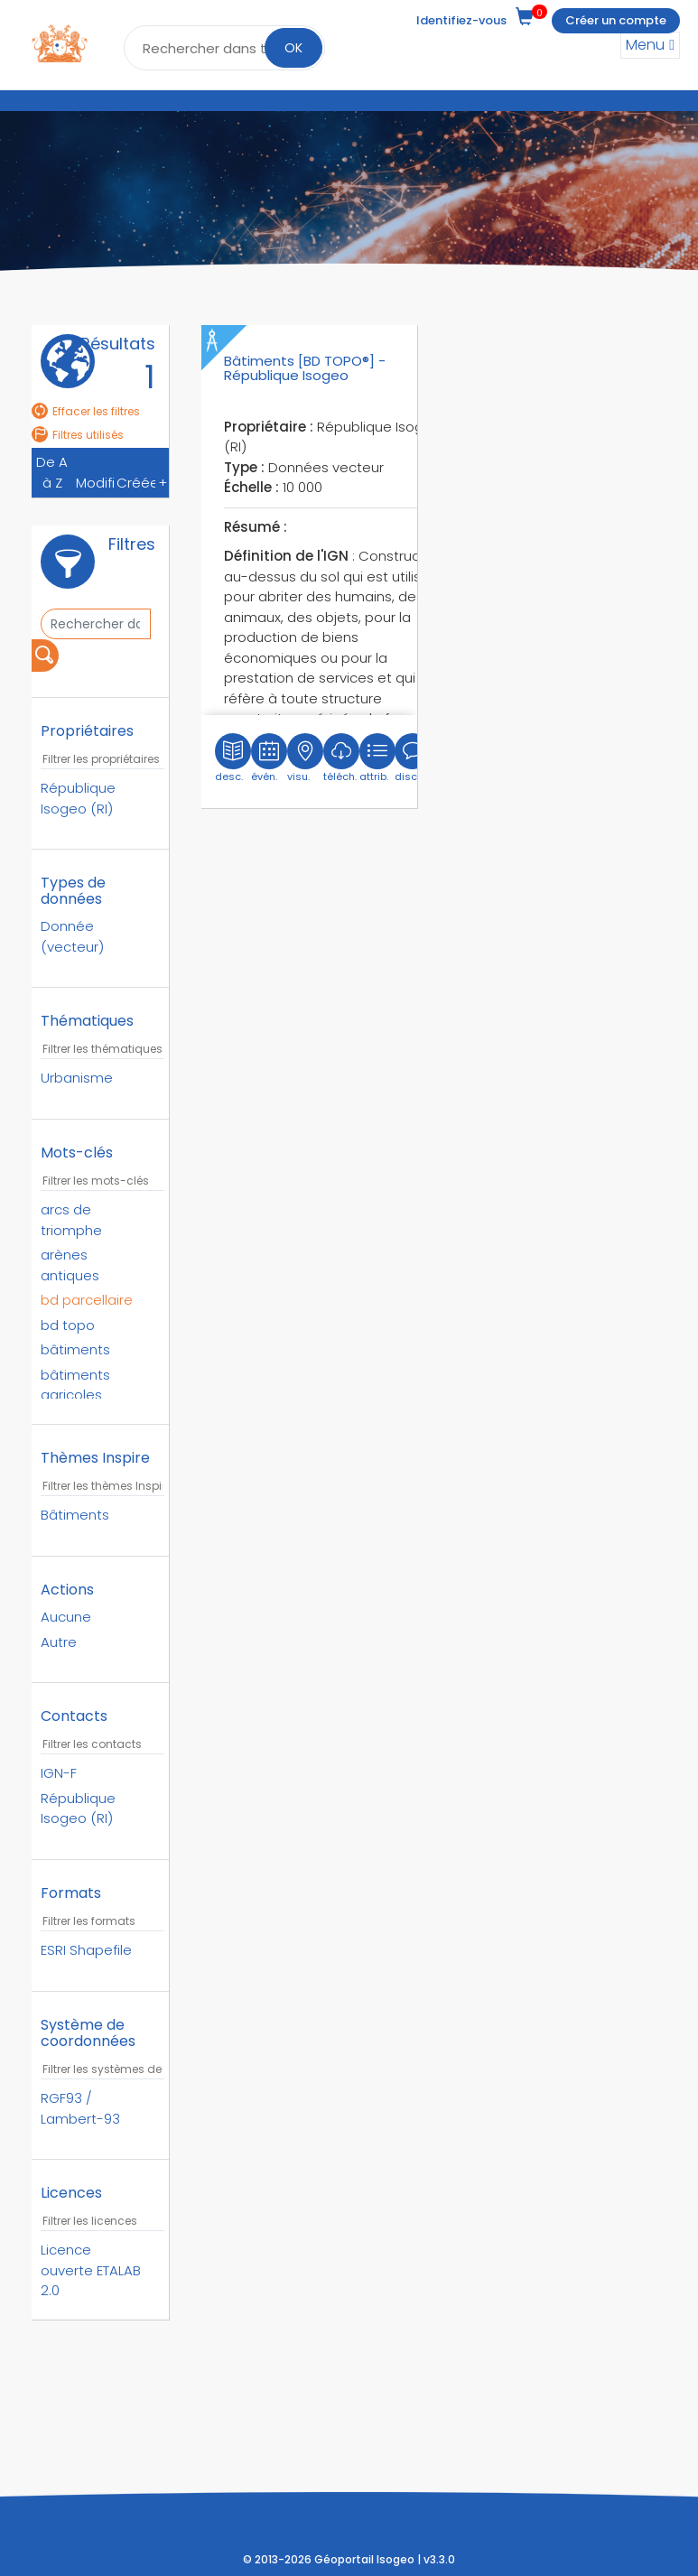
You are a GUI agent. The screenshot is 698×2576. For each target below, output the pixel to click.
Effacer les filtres (86, 411)
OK (293, 48)
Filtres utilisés (78, 434)
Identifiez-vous (461, 20)
